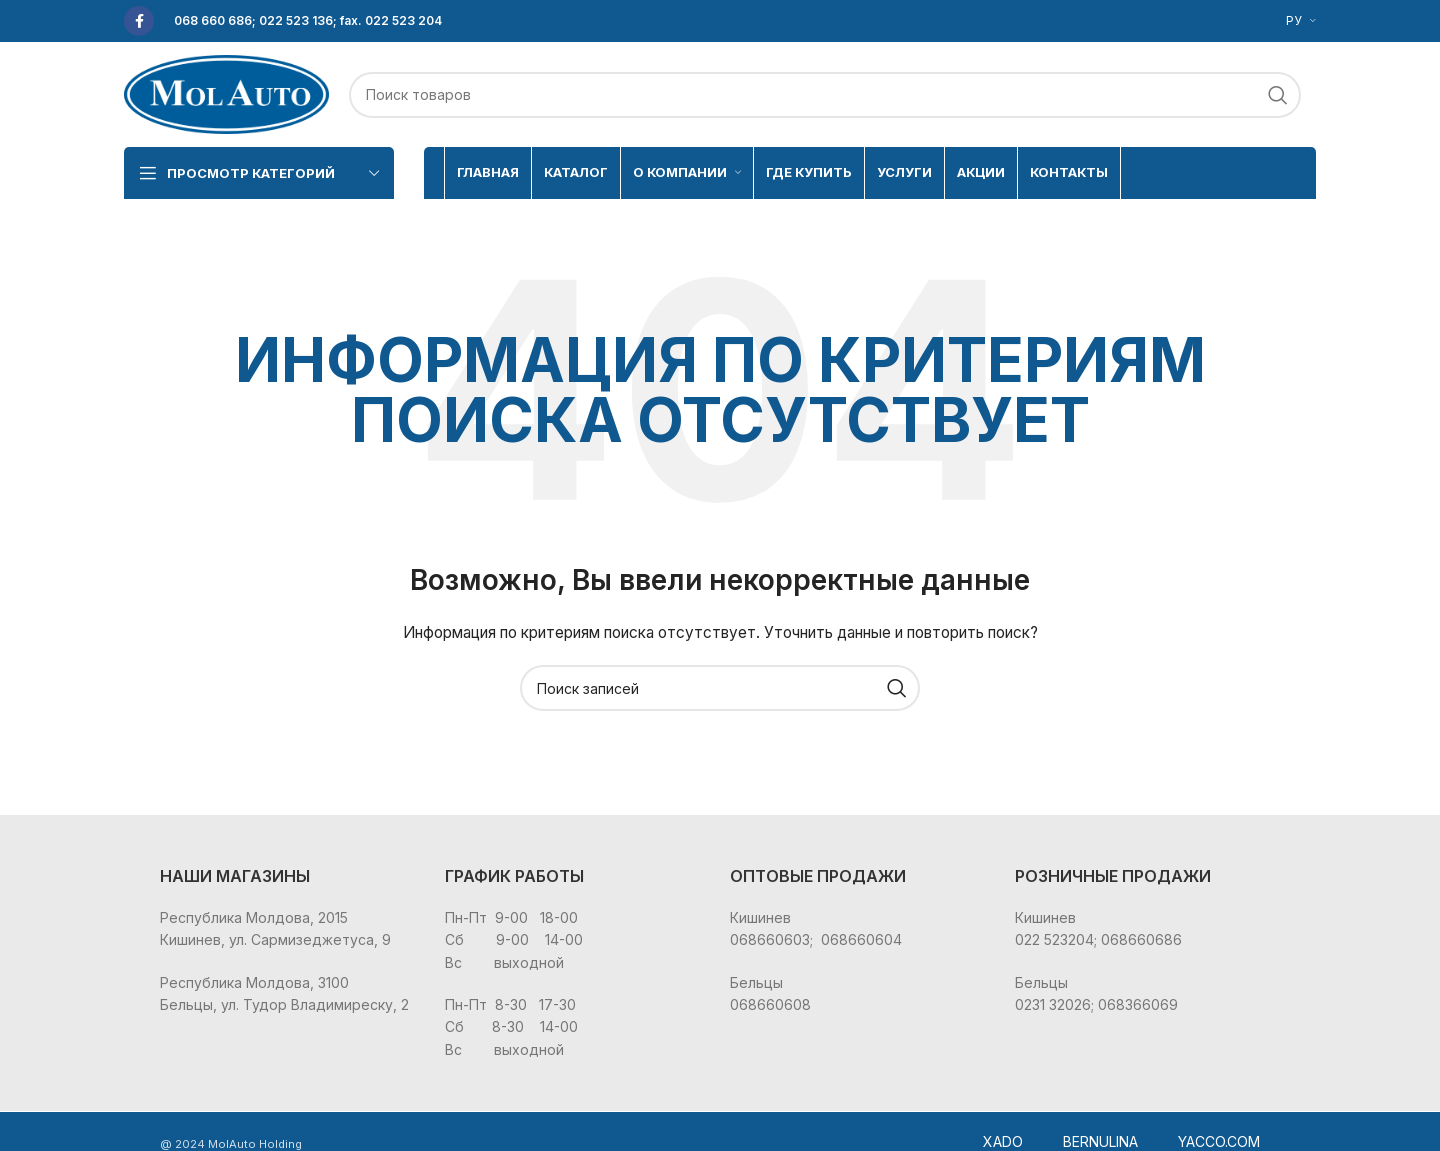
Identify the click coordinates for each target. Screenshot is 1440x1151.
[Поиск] (825, 95)
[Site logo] (226, 92)
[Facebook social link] (139, 21)
